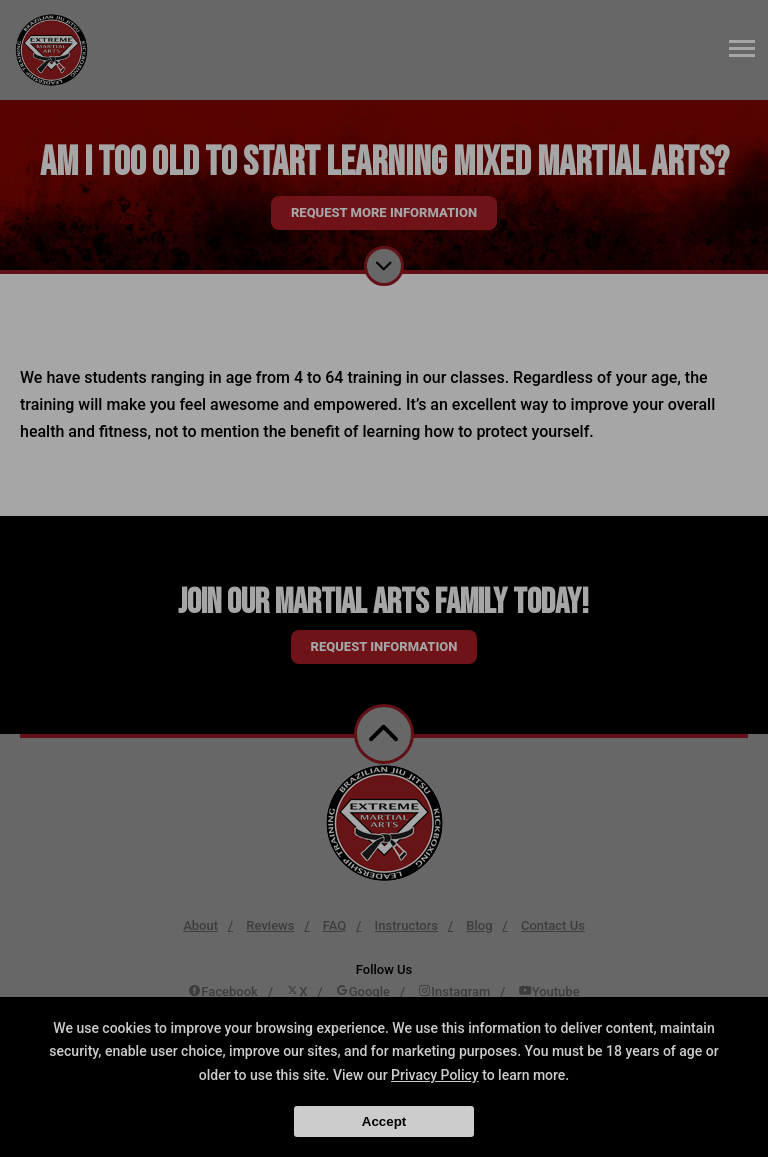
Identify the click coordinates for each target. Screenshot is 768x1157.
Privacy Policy (435, 1075)
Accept (384, 1121)
